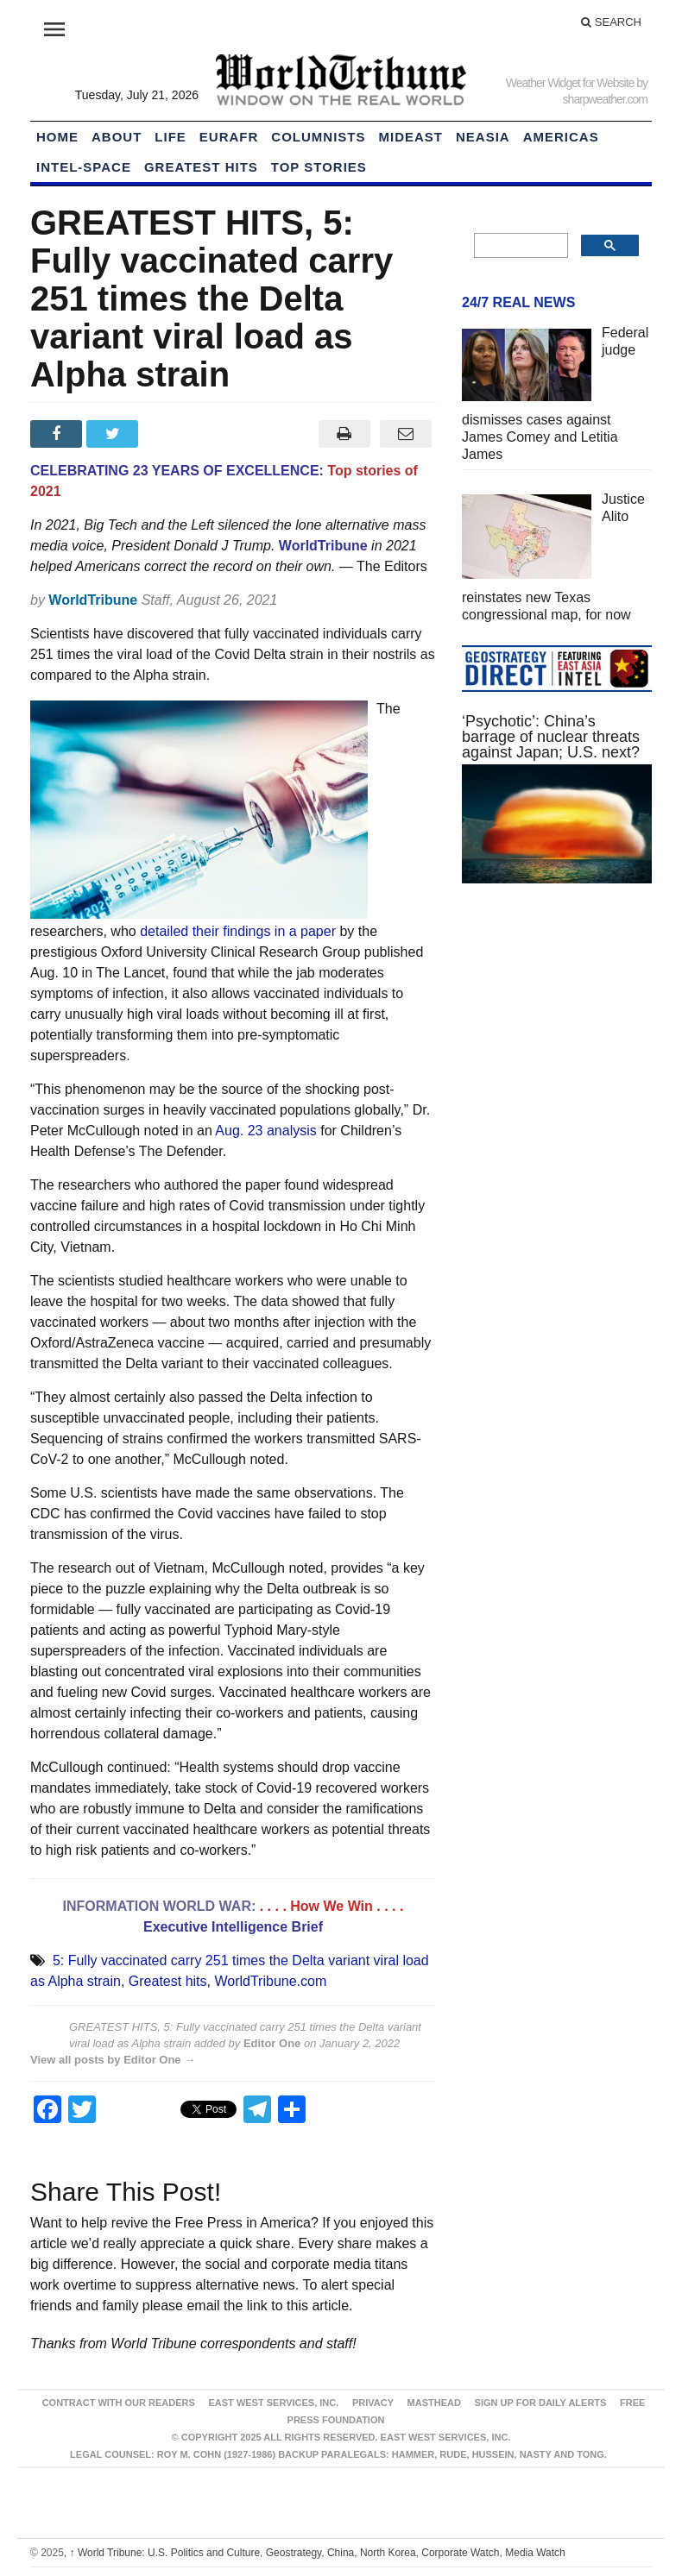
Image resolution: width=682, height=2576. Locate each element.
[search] (519, 246)
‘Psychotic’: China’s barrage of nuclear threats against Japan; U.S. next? (551, 737)
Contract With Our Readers (118, 2402)
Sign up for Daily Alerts (541, 2402)
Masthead (434, 2402)
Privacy (373, 2402)
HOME (57, 136)
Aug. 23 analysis (265, 1130)
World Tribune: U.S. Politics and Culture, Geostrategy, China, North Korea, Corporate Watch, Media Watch (317, 2553)
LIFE (170, 136)
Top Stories (319, 167)
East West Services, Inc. (273, 2402)
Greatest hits (168, 1981)
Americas (561, 136)
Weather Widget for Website (570, 83)
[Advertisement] (557, 1025)
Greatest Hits (201, 167)
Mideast (411, 136)
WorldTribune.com (270, 1981)
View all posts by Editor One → (112, 2059)
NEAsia (483, 136)
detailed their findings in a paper (238, 931)
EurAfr (229, 136)
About (117, 136)
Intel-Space (83, 167)
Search (611, 22)
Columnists (318, 136)
